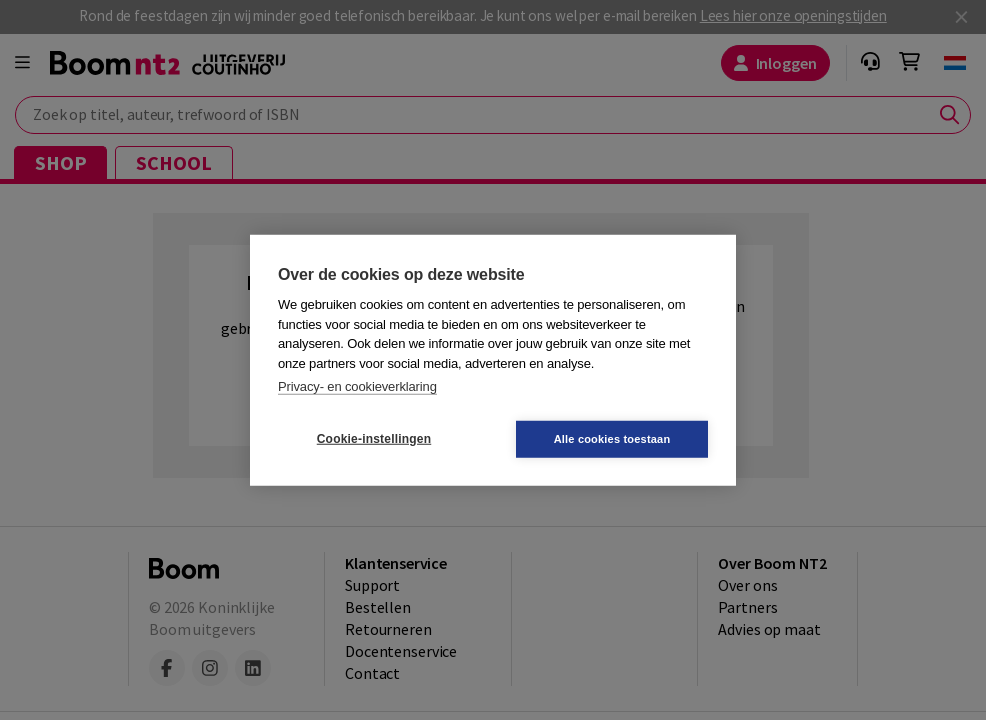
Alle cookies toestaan (612, 438)
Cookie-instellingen (374, 439)
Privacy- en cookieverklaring (357, 386)
